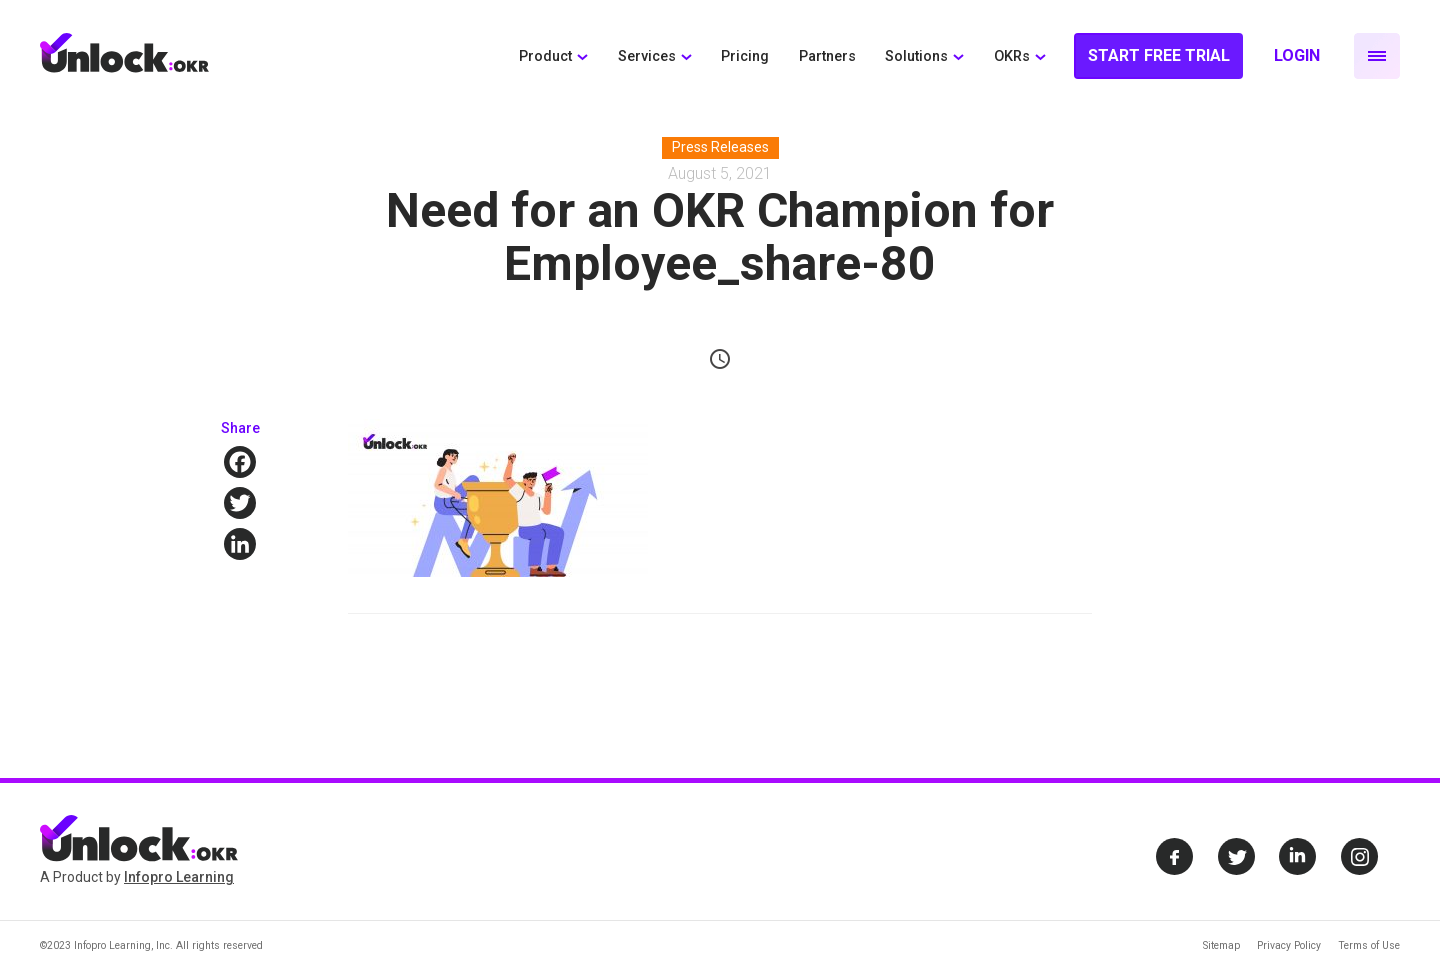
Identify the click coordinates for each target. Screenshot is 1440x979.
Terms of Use (1369, 945)
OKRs (1012, 56)
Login (1297, 55)
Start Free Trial (1159, 55)
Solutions (916, 56)
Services (647, 56)
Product (545, 56)
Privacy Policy (1289, 945)
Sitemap (1221, 945)
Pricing (745, 56)
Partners (827, 56)
